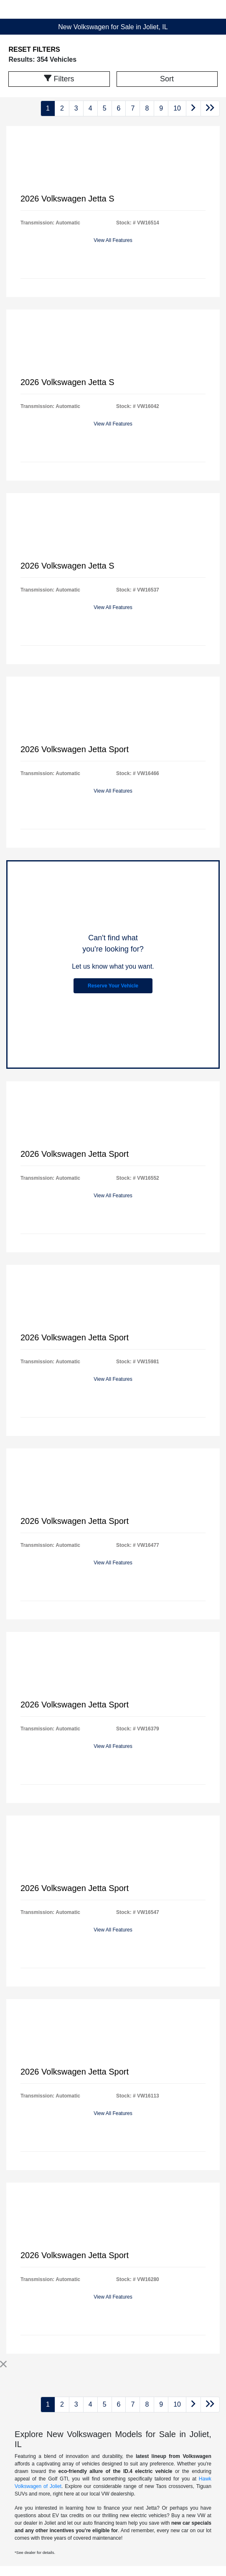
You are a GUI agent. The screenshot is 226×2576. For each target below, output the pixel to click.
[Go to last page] (210, 108)
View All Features (113, 240)
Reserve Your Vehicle (113, 986)
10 (177, 108)
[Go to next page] (193, 108)
